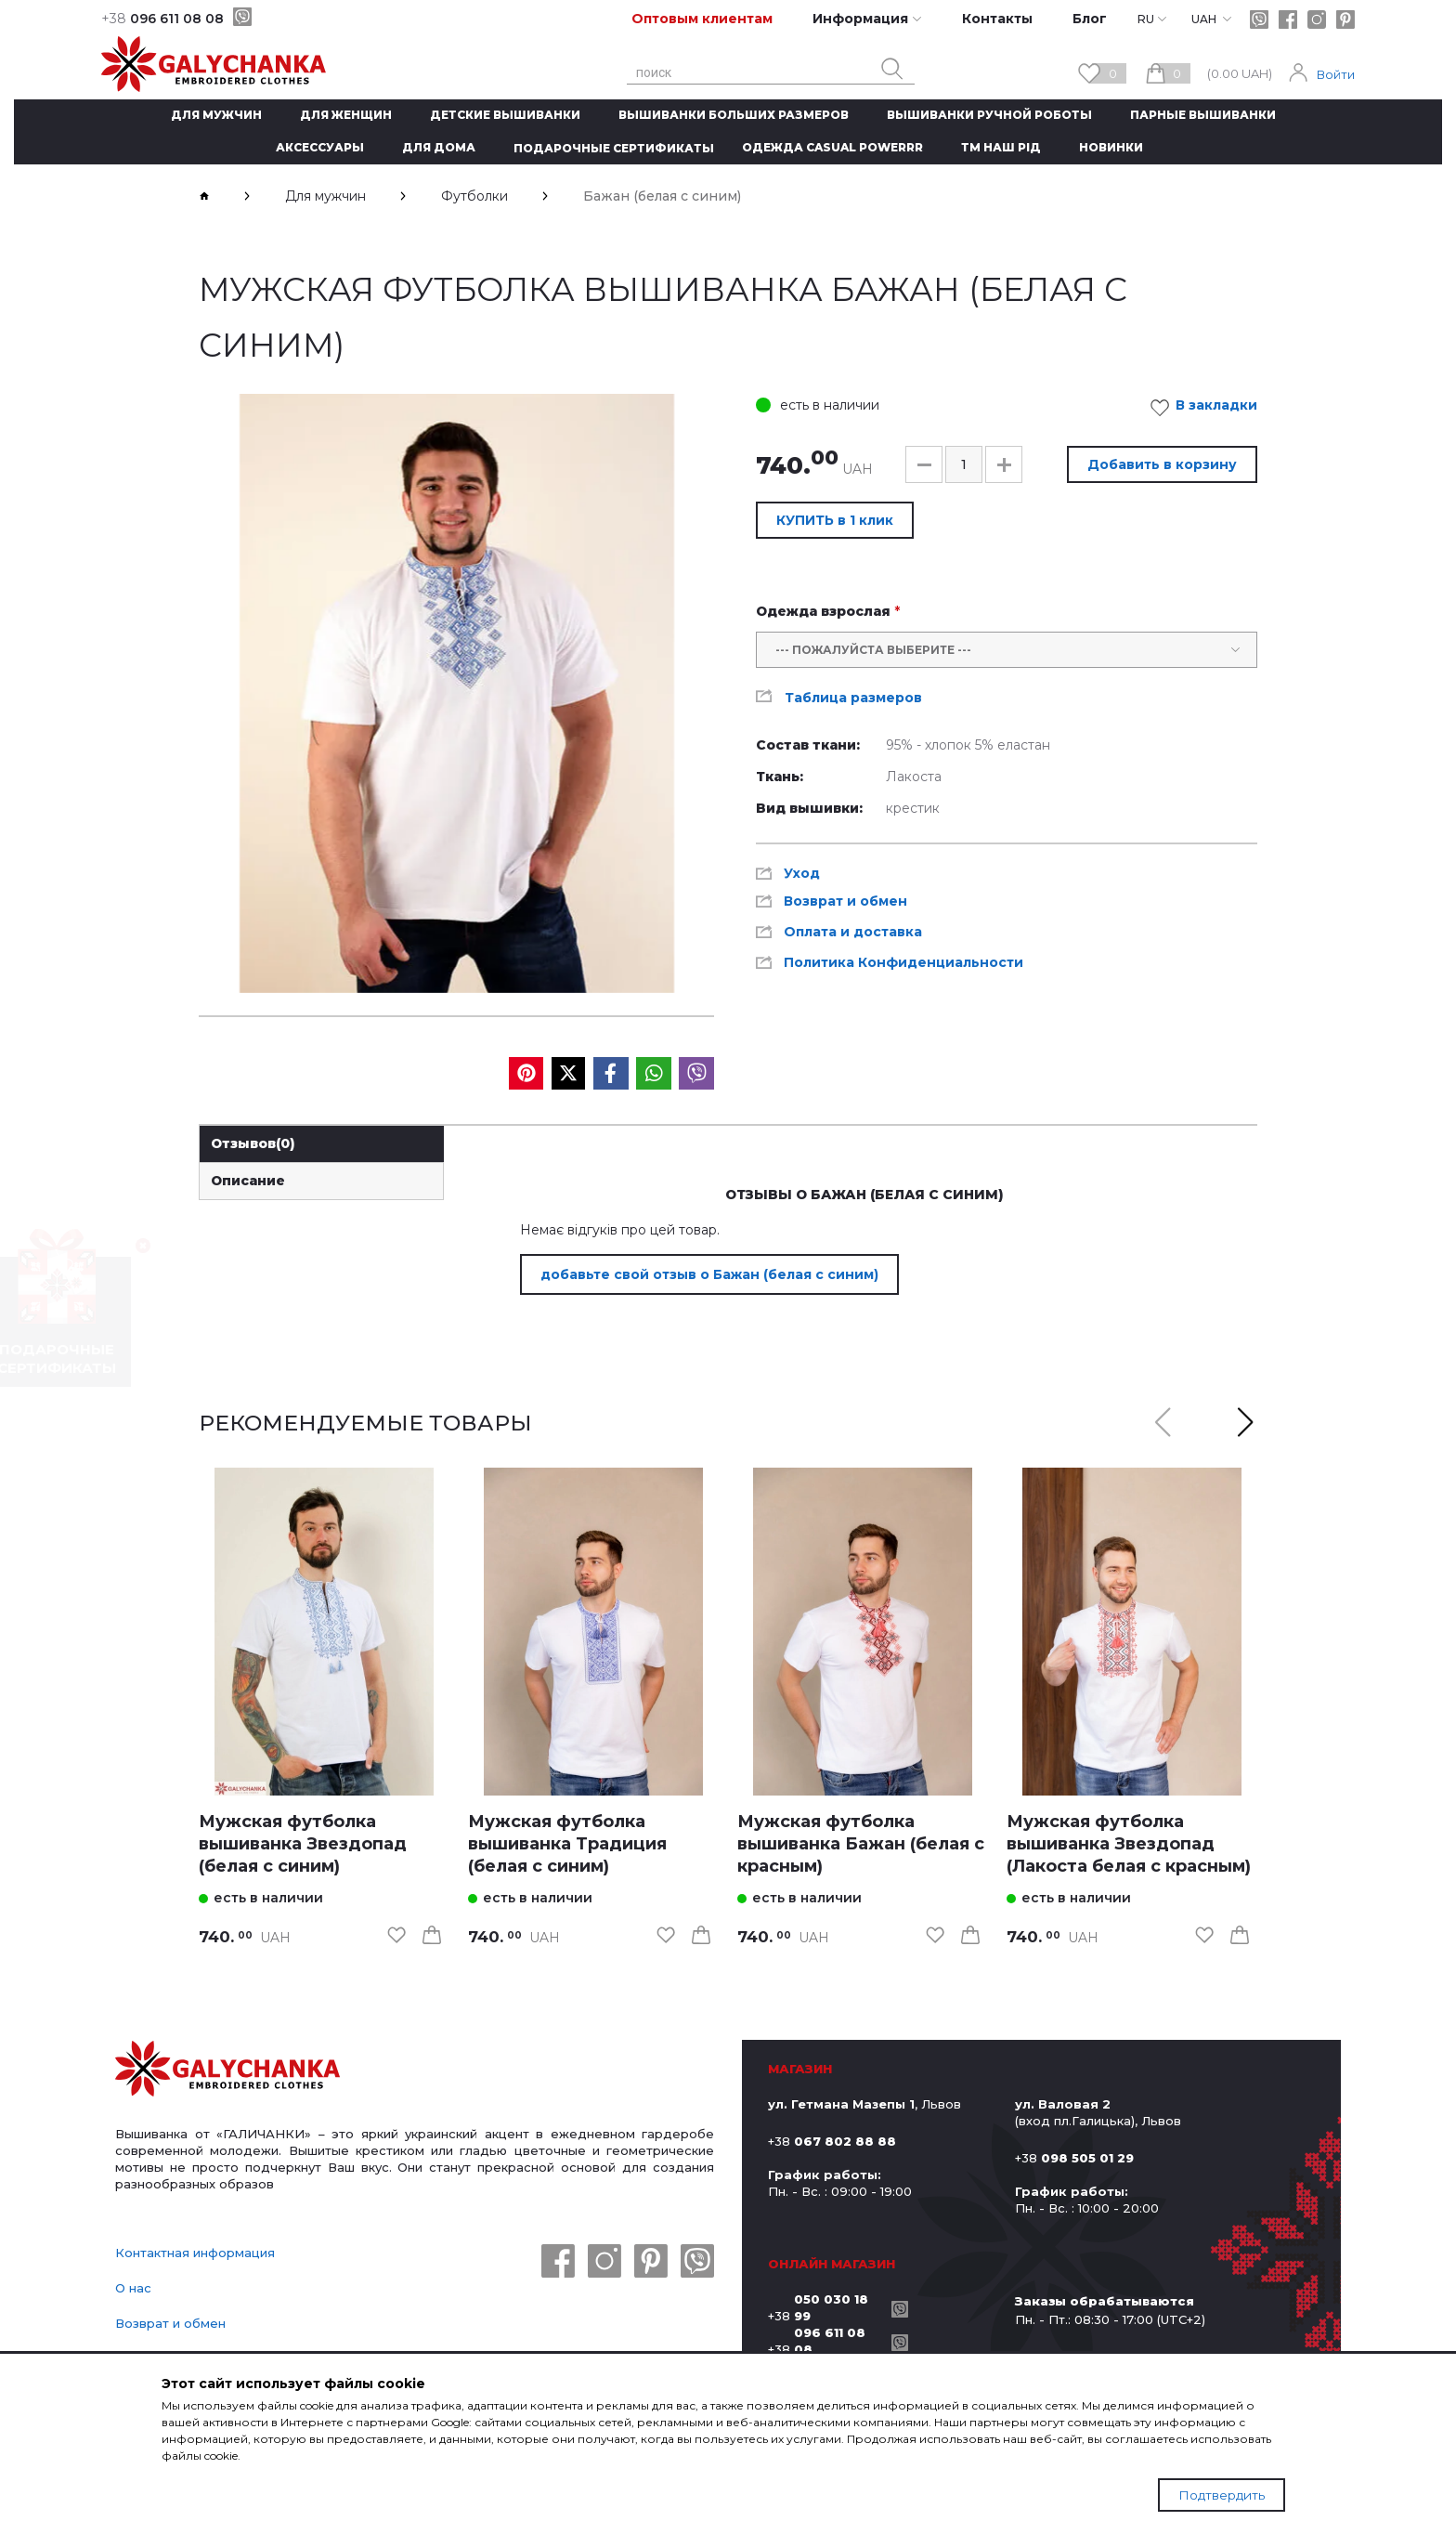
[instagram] (1316, 19)
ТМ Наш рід (1001, 147)
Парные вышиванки (1203, 115)
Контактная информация (195, 2252)
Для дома (438, 147)
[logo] (227, 2070)
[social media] (526, 1073)
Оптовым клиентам (702, 18)
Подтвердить (1221, 2495)
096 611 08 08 (162, 18)
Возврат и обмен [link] (845, 901)
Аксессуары (320, 147)
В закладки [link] (1209, 408)
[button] (923, 464)
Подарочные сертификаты (614, 148)
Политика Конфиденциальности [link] (903, 962)
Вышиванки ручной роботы (989, 115)
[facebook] (1288, 19)
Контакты (997, 18)
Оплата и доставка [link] (853, 931)
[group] (456, 693)
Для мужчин (216, 115)
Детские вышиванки (505, 115)
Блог (1089, 18)
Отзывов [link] (253, 1143)
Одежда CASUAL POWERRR (832, 147)
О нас (133, 2287)
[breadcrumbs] (204, 196)
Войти (1336, 74)
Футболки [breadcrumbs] (474, 196)
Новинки (1111, 147)
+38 (825, 2307)
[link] (324, 1632)
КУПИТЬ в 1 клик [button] (834, 520)
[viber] (242, 16)
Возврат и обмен (170, 2323)
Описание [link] (248, 1180)
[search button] (892, 69)
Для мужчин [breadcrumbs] (325, 196)
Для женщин (346, 115)
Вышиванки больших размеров (733, 115)
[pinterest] (1345, 19)
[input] (963, 464)
